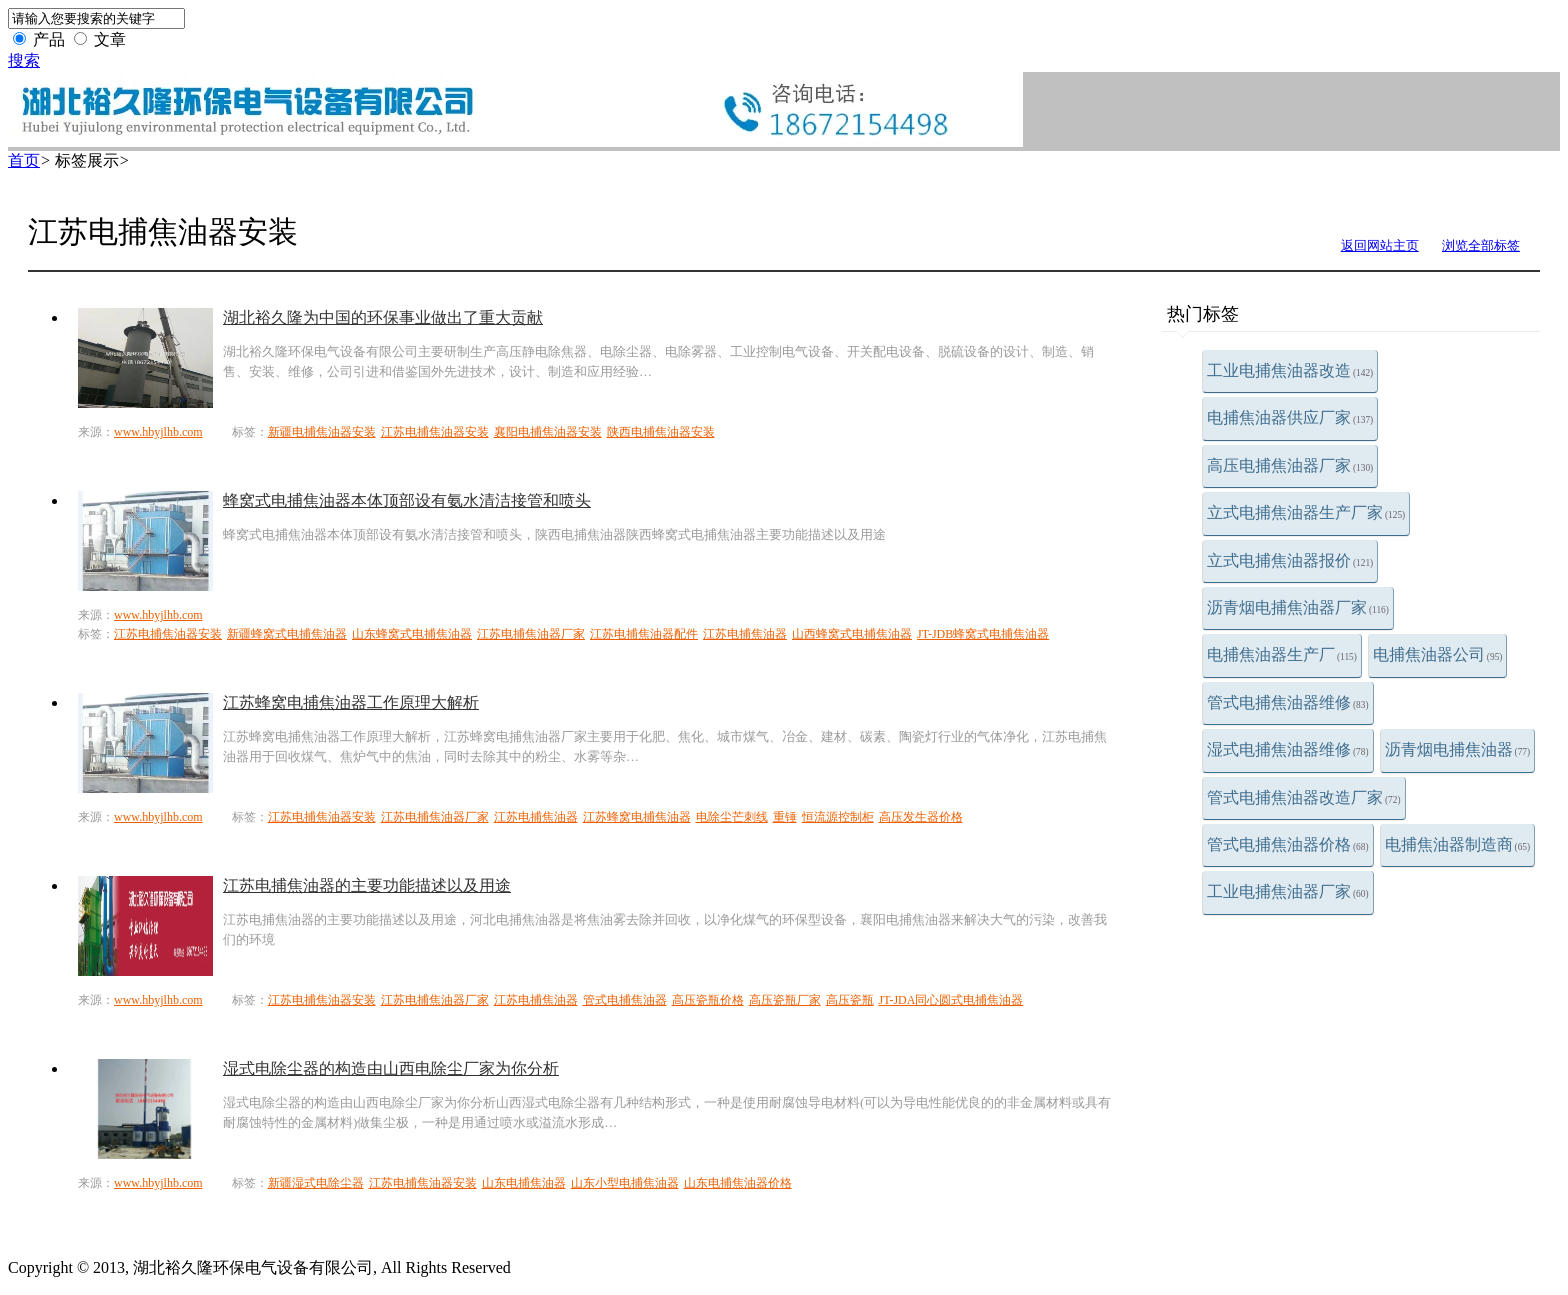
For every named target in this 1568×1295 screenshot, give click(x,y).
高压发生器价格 (921, 817)
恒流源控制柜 (838, 817)
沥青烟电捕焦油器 (1458, 749)
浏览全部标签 (1481, 245)
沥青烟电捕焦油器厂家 (1298, 607)
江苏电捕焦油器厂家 (531, 634)
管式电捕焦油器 (625, 1000)
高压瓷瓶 (850, 1000)
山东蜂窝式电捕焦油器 (412, 634)
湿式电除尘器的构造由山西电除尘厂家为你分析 (391, 1068)
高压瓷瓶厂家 (785, 1000)
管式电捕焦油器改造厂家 (1304, 797)
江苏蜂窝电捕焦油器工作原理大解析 (351, 702)
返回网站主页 (1380, 245)
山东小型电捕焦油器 (625, 1183)
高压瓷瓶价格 (708, 1000)
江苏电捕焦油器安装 (435, 432)
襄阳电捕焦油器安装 (548, 432)
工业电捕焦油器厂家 (1288, 891)
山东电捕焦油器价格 (738, 1183)
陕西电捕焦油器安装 (661, 432)
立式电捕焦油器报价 (1290, 560)
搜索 (24, 60)
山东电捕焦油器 (524, 1183)
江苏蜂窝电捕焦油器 (637, 817)
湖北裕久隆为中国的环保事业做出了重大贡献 (383, 317)
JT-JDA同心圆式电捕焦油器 (951, 1000)
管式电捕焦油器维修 (1288, 702)
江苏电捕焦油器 (745, 634)
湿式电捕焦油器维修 (1288, 749)
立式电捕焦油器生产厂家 (1306, 512)
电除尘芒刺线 (732, 817)
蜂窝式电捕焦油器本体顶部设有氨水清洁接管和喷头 (407, 500)
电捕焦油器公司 (1438, 654)
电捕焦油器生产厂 (1282, 654)
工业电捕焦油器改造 (1290, 370)
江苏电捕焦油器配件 (644, 634)
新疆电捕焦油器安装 (322, 432)
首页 (24, 160)
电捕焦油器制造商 (1458, 844)
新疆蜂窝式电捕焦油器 (287, 634)
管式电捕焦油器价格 (1288, 844)
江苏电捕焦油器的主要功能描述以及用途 (367, 885)
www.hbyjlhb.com (158, 432)
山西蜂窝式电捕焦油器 (852, 634)
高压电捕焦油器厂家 (1290, 465)
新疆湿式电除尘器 (316, 1183)
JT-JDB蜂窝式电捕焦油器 (983, 634)
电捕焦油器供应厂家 (1290, 417)
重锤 (785, 817)
